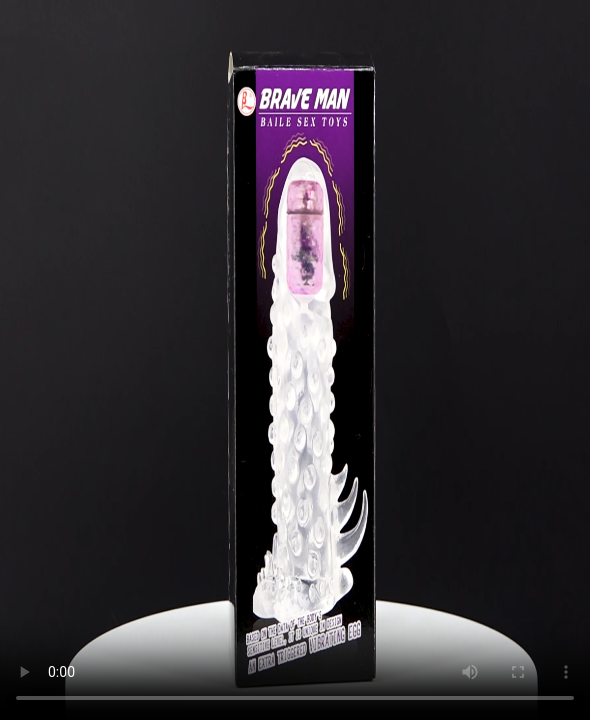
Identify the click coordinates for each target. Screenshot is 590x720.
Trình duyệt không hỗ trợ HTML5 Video (295, 360)
